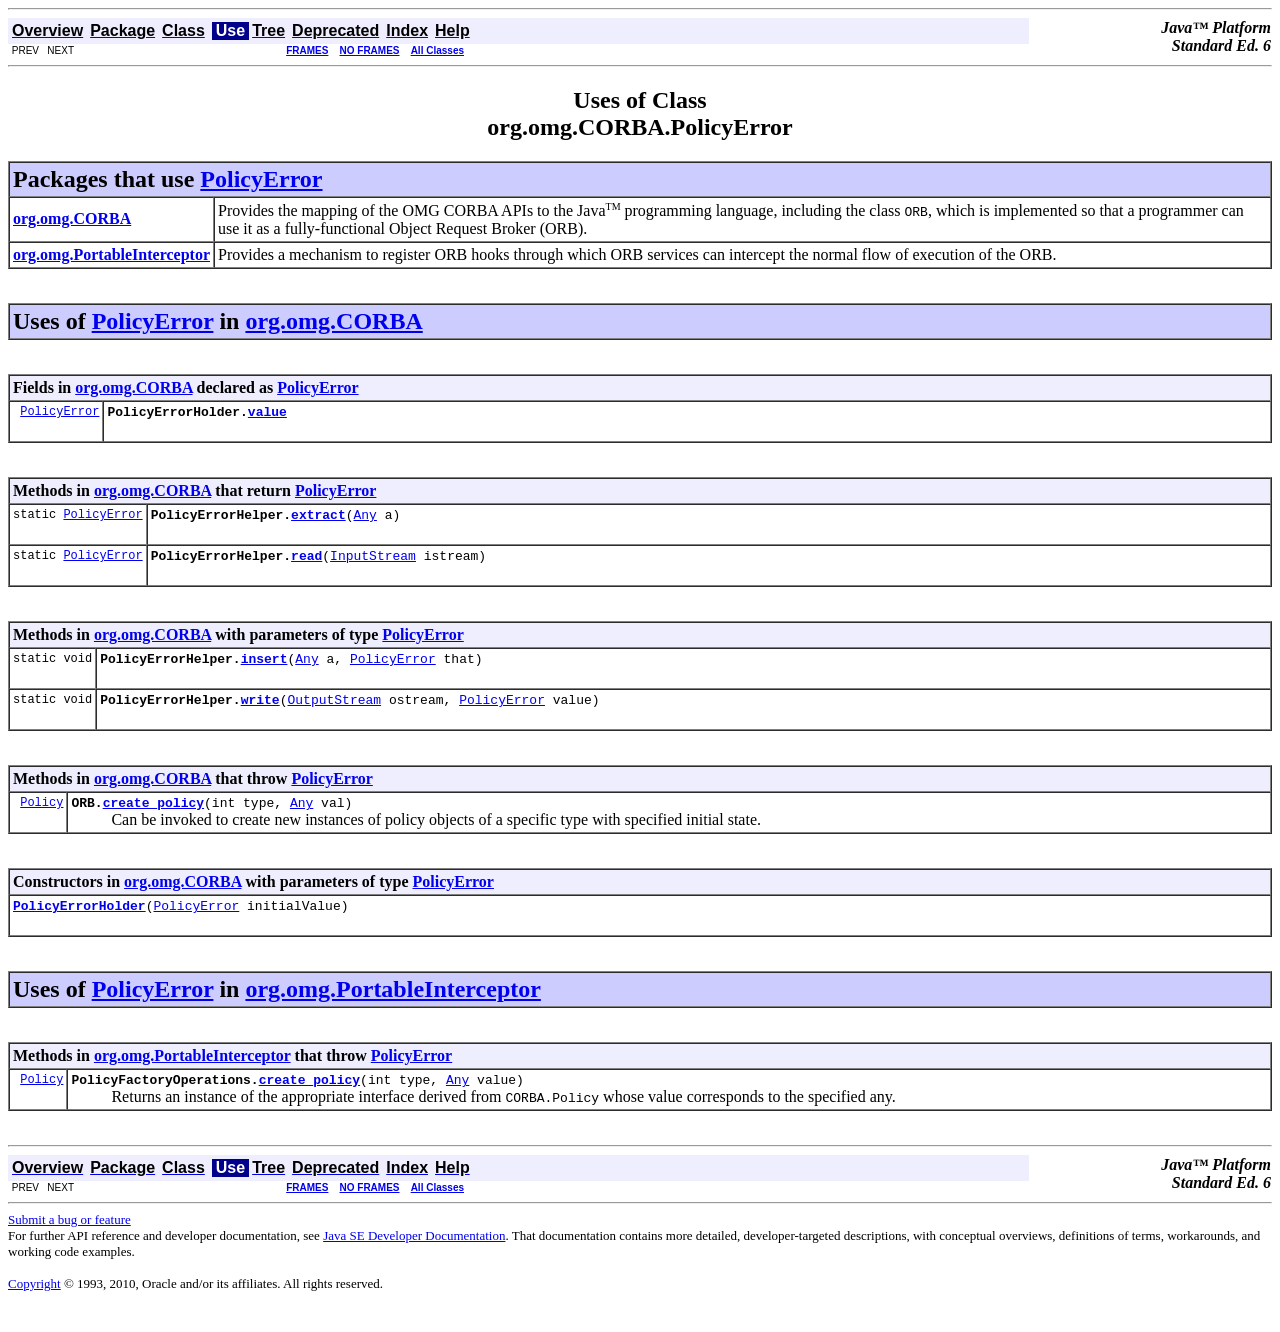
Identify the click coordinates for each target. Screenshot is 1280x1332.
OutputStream (334, 714)
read (306, 564)
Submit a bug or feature (69, 1243)
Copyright (34, 1307)
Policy (41, 819)
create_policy (153, 820)
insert (264, 670)
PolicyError (261, 179)
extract (318, 520)
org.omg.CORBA (333, 321)
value (267, 414)
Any (364, 520)
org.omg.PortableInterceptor (392, 1010)
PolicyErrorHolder (79, 926)
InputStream (373, 564)
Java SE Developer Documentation (414, 1259)
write (260, 714)
